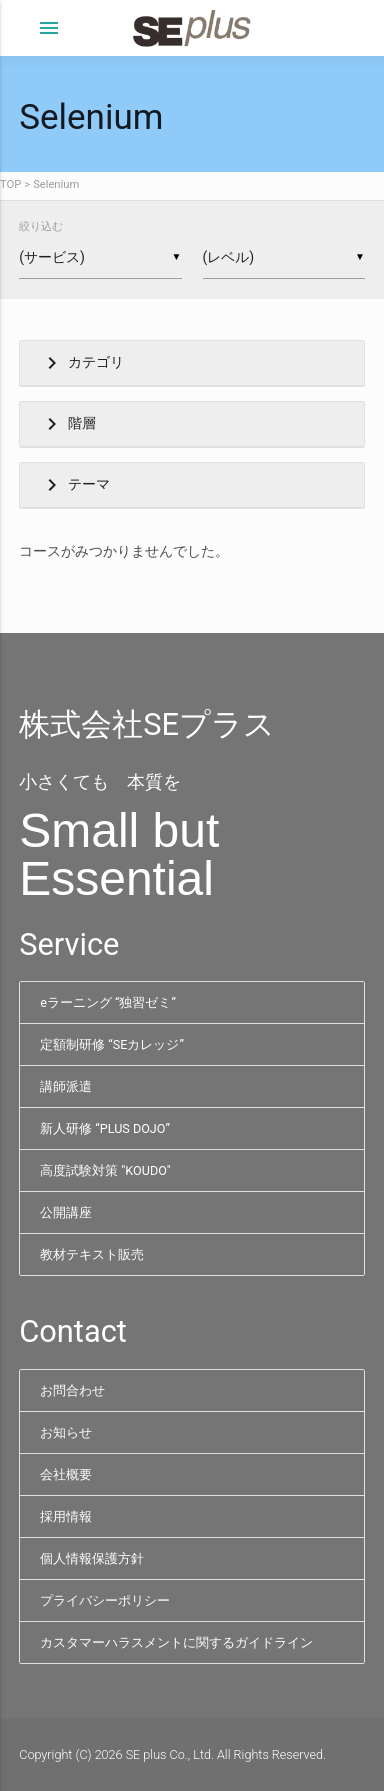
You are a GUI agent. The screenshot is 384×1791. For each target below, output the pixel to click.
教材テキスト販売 (92, 1254)
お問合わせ (72, 1390)
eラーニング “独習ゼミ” (108, 1002)
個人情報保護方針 (92, 1558)
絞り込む (41, 226)
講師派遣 (66, 1086)
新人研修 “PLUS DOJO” (105, 1128)
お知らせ (66, 1432)
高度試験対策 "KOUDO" (105, 1170)
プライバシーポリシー (105, 1600)
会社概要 (66, 1474)
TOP (10, 184)
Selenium (56, 184)
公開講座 (66, 1212)
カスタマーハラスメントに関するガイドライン (176, 1642)
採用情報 (66, 1516)
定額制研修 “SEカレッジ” (112, 1044)
